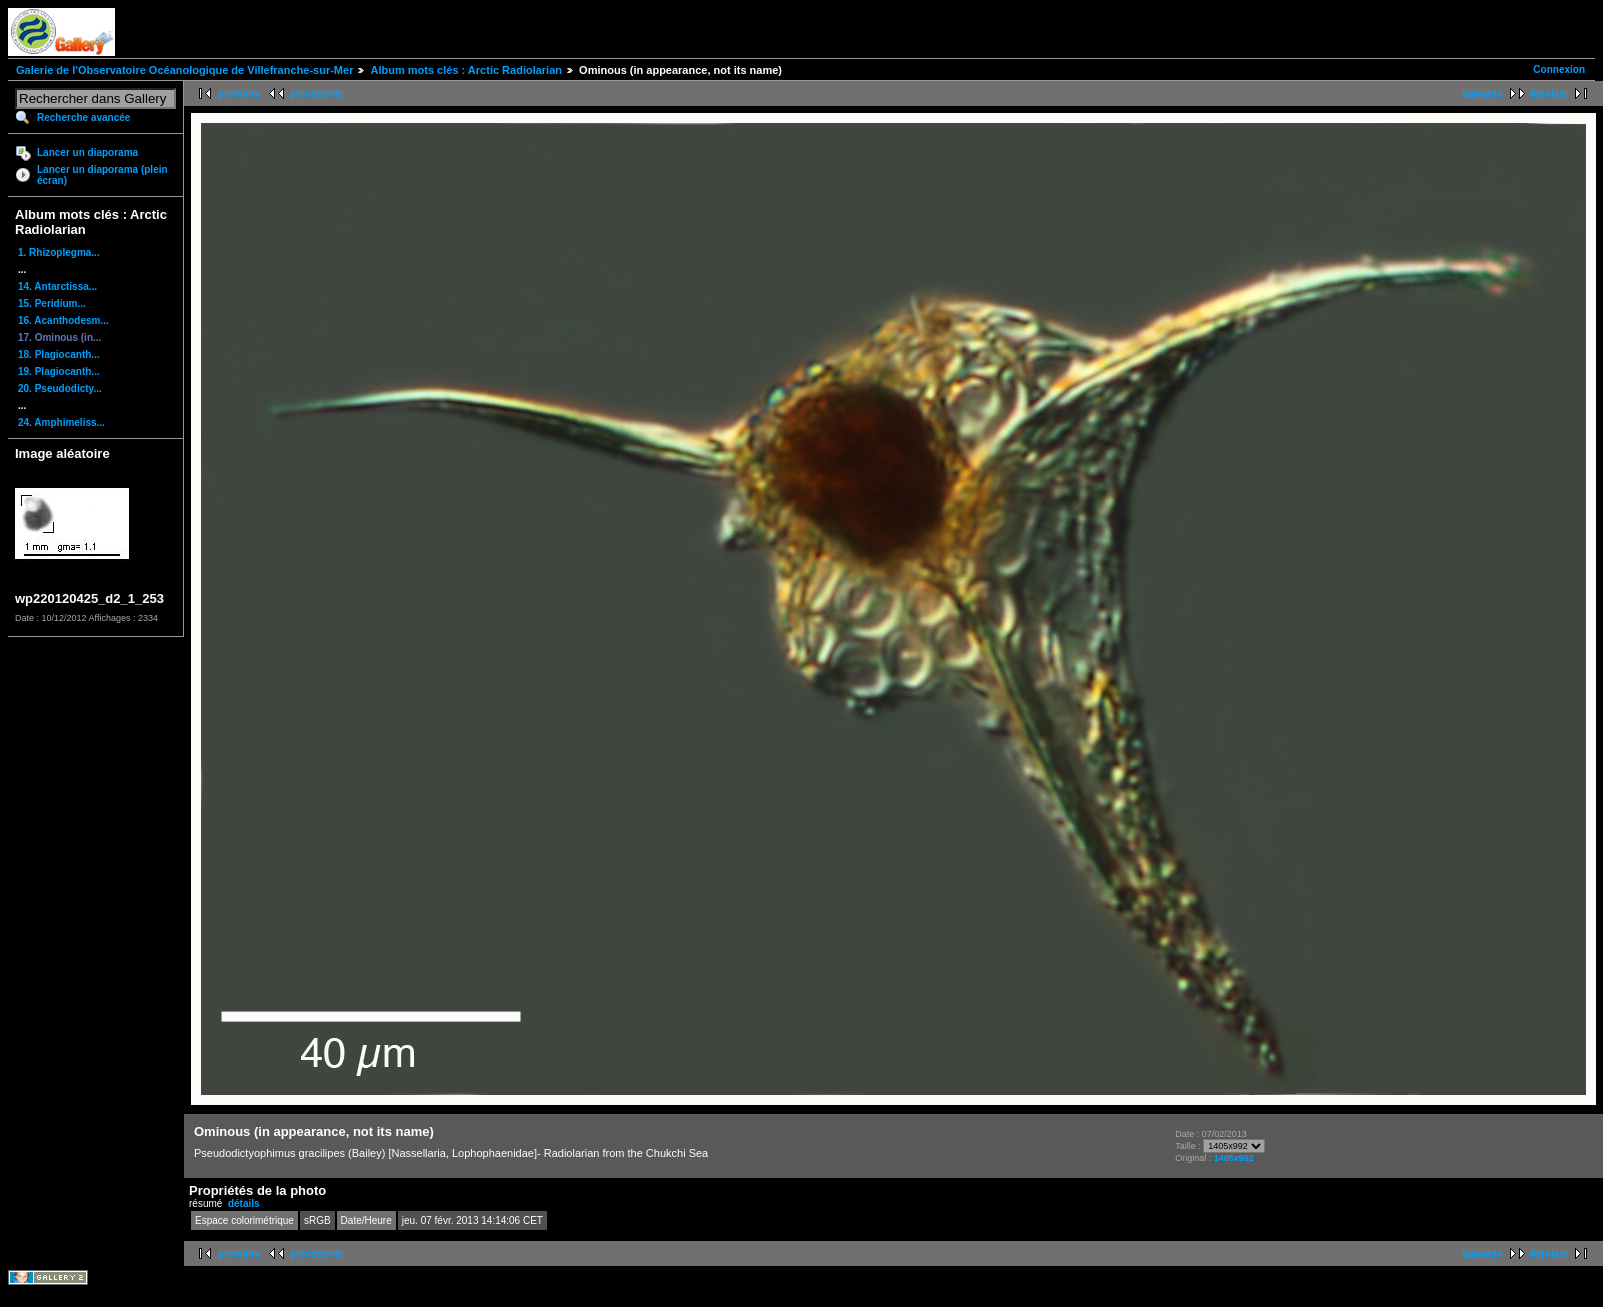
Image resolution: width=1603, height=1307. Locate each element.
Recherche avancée (83, 117)
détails (244, 1203)
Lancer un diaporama (87, 152)
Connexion (1559, 69)
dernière (1549, 93)
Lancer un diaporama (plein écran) (102, 175)
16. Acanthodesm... (63, 320)
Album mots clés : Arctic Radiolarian (466, 70)
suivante (1482, 93)
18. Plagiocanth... (59, 354)
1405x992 (1234, 1158)
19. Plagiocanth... (59, 371)
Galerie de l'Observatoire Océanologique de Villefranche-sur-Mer (184, 70)
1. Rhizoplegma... (59, 252)
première (239, 93)
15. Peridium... (52, 303)
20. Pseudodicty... (60, 388)
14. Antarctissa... (57, 286)
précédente (316, 93)
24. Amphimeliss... (61, 422)
